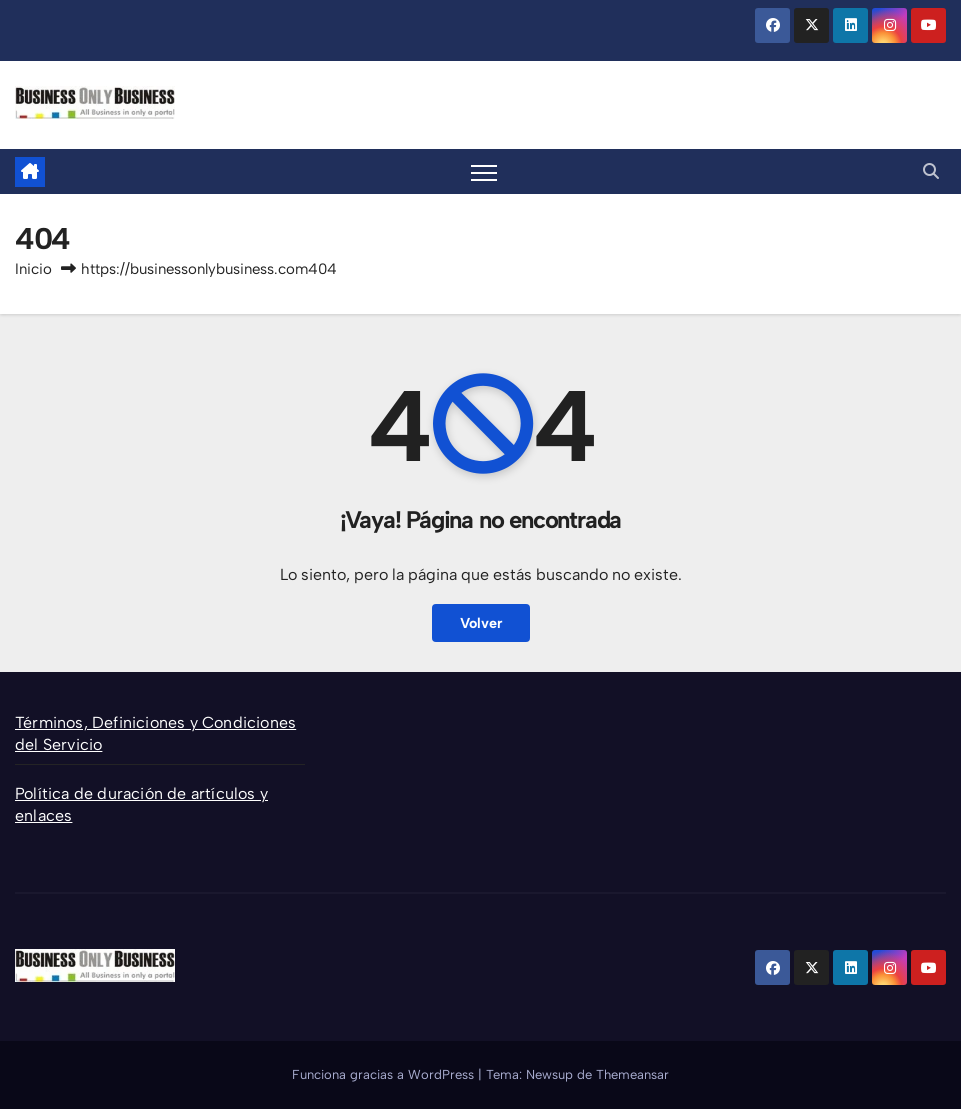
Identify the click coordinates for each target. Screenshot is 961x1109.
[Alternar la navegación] (484, 172)
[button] (931, 171)
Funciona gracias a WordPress (385, 1074)
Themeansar (632, 1074)
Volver (481, 623)
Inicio (33, 269)
